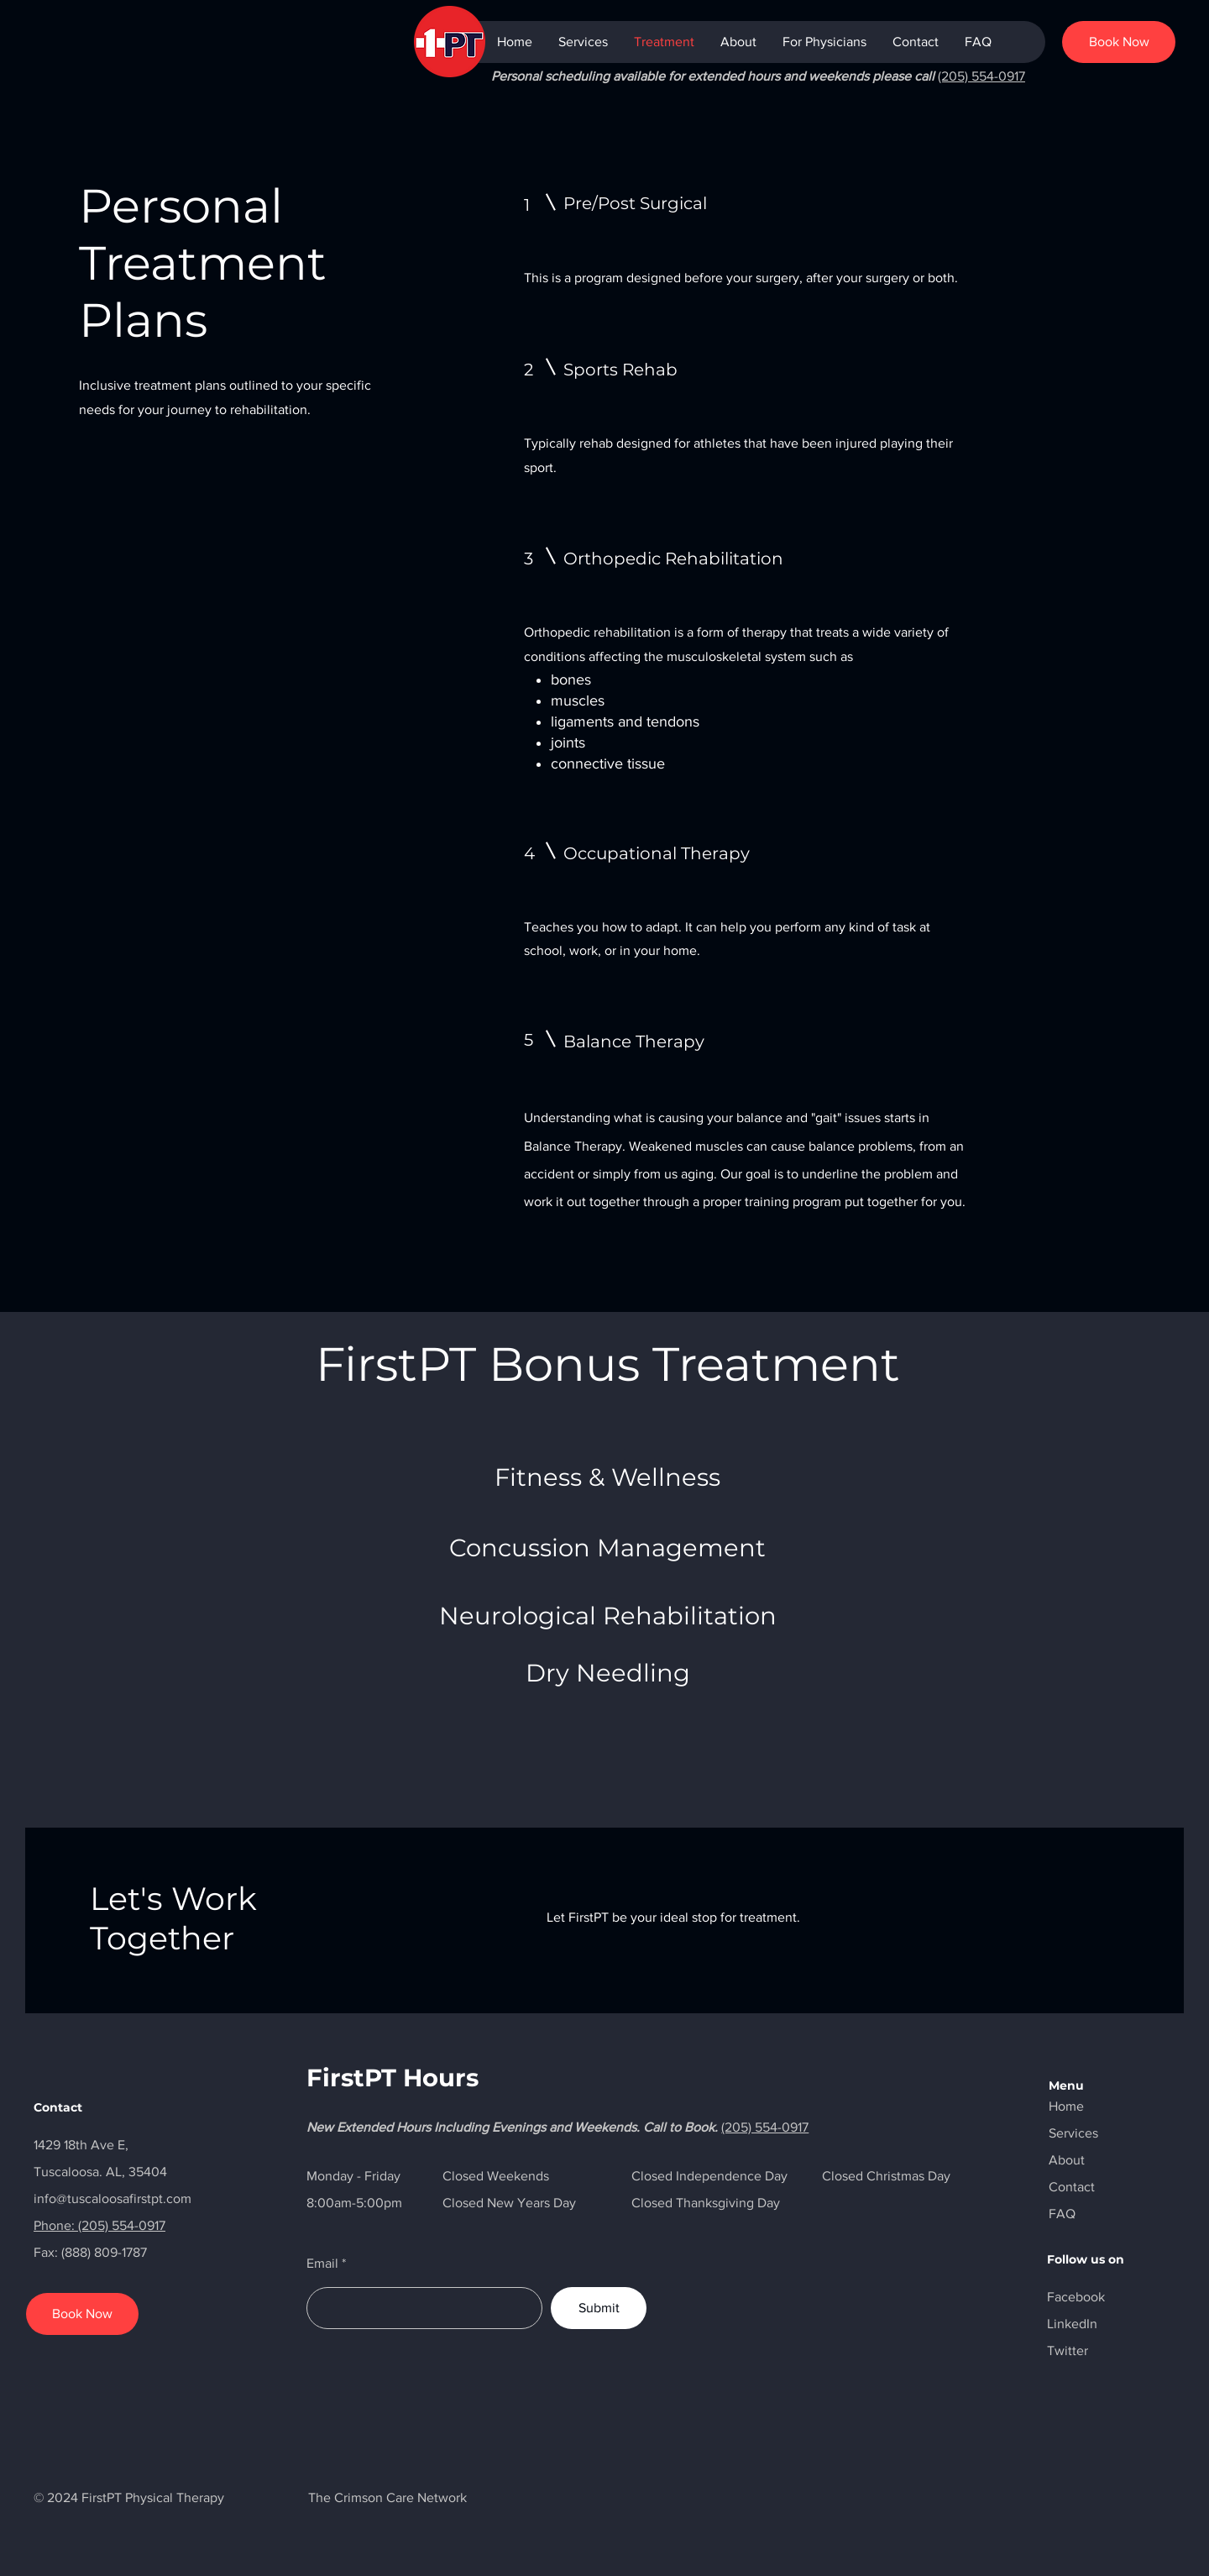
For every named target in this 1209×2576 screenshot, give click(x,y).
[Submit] (598, 2308)
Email (322, 2263)
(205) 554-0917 (981, 76)
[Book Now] (1118, 42)
